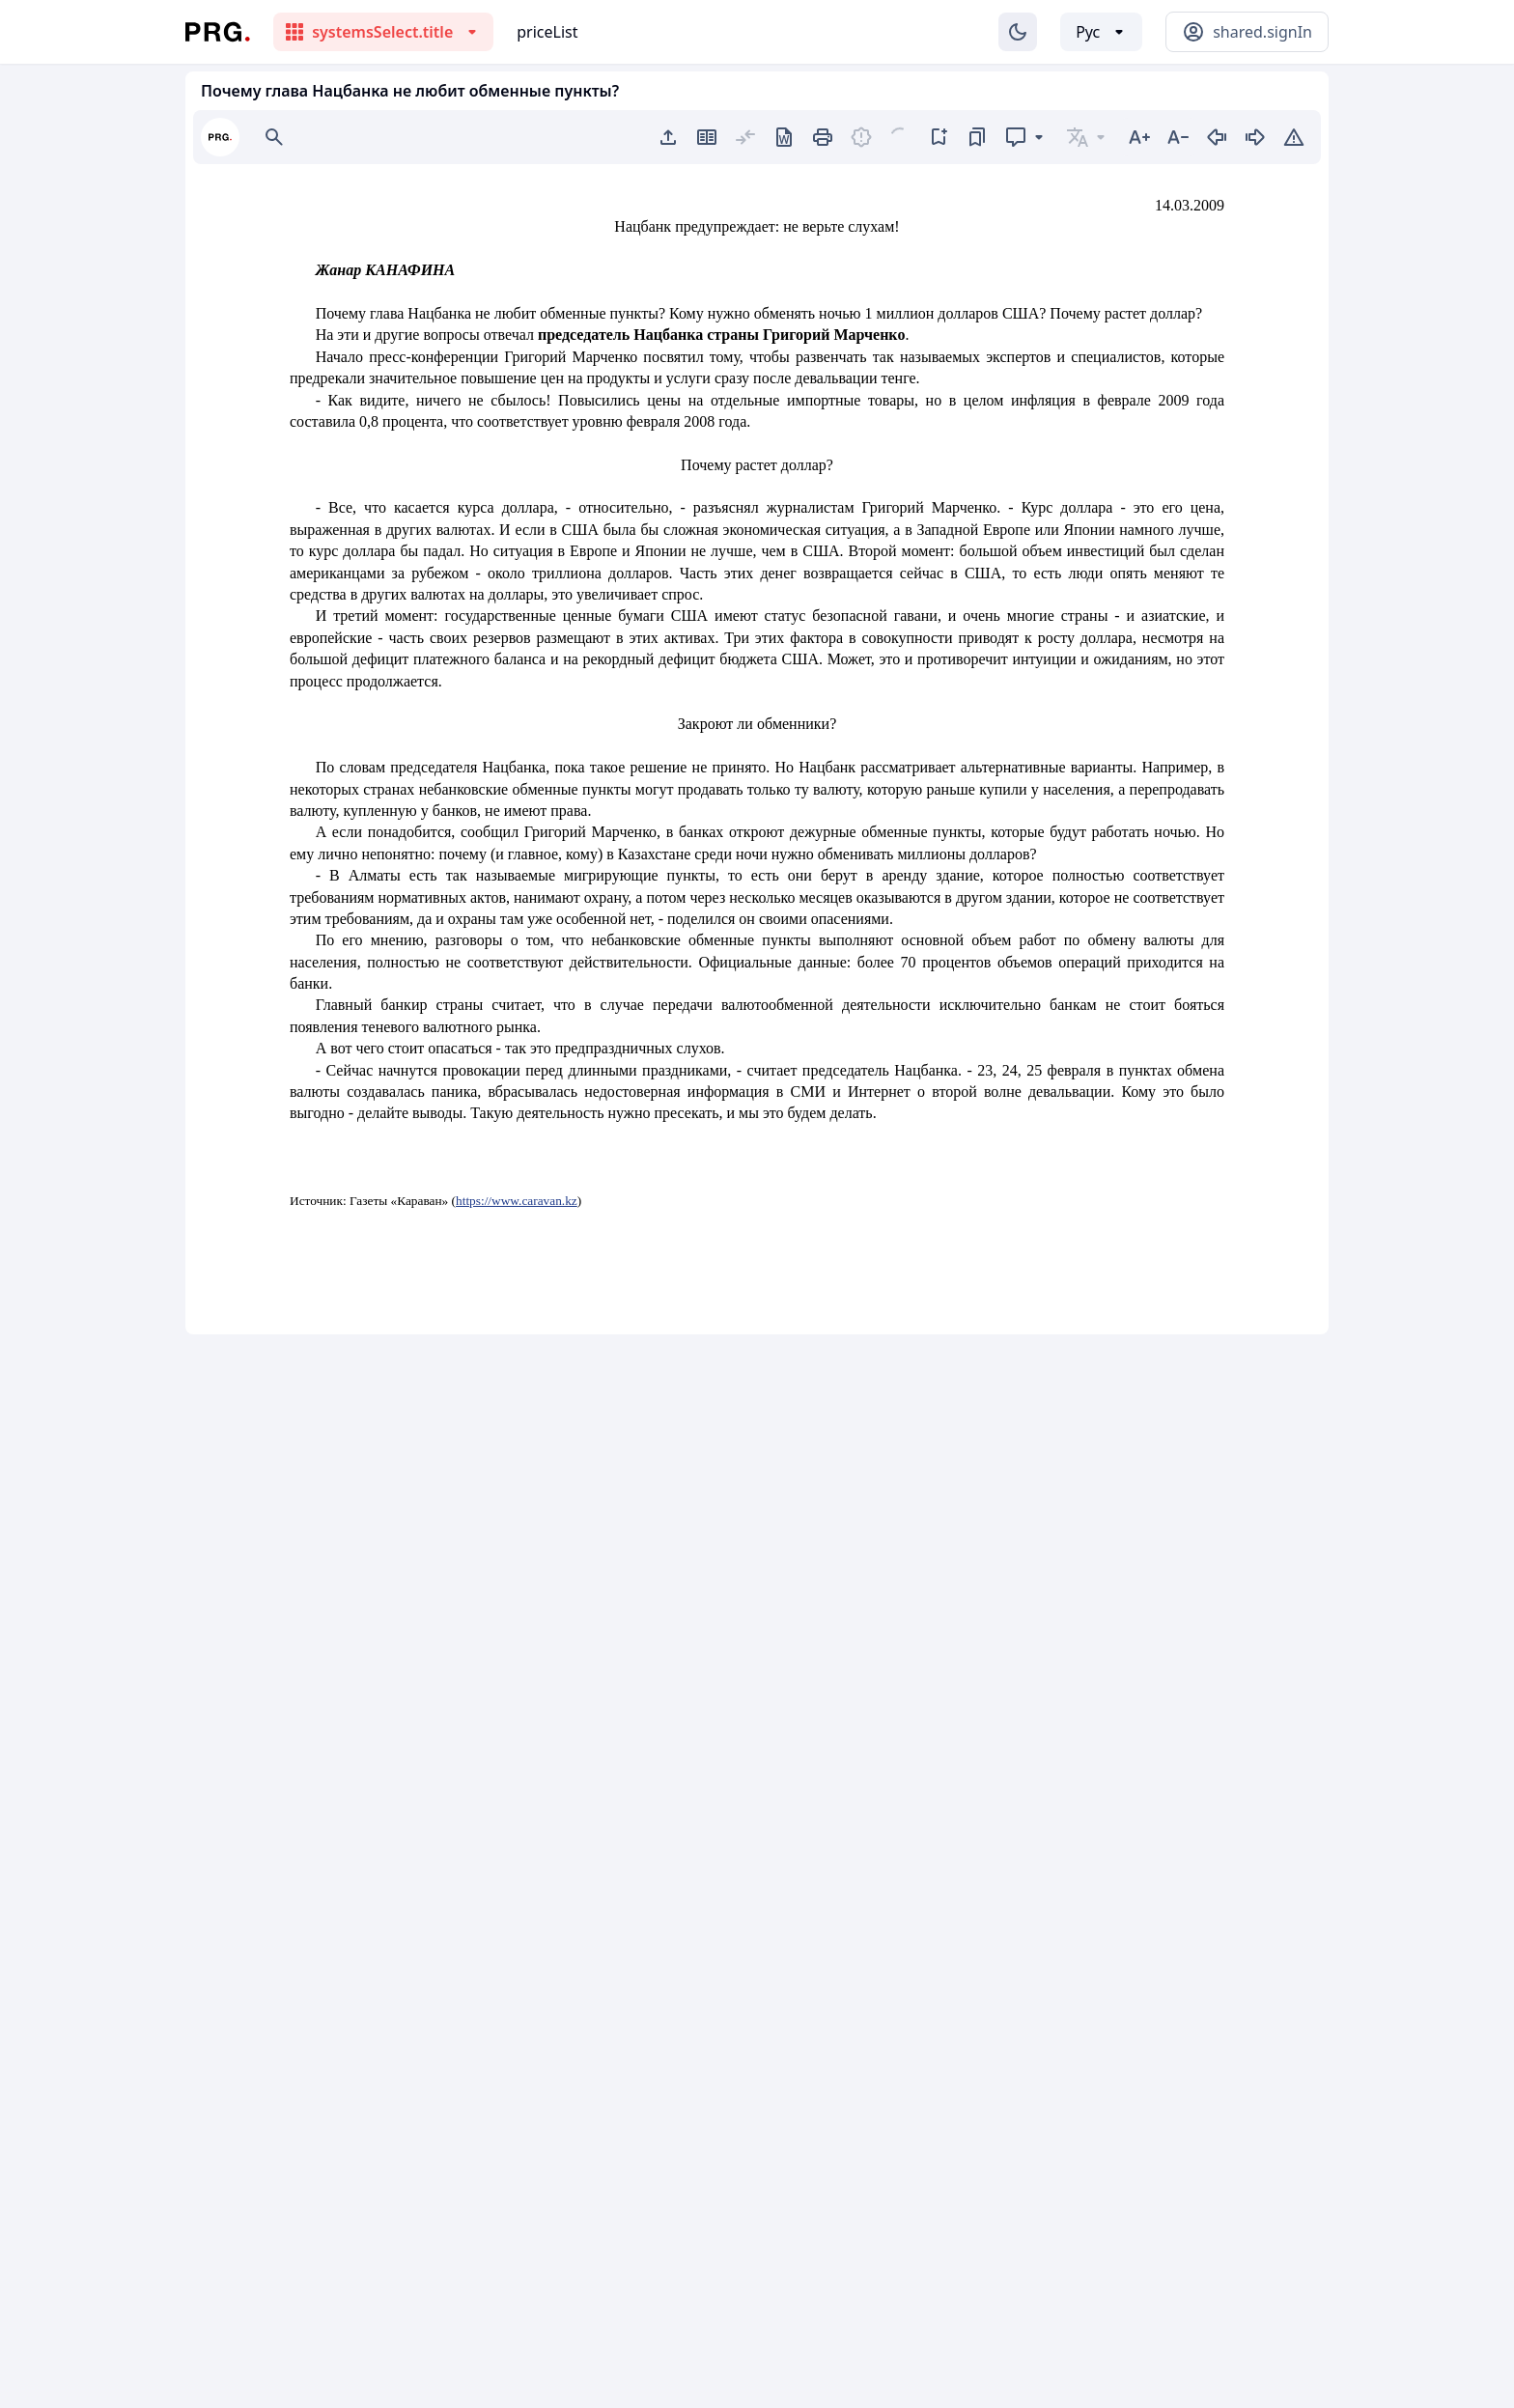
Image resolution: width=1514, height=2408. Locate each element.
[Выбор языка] (1101, 32)
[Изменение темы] (1017, 32)
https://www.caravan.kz (516, 1200)
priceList (547, 31)
